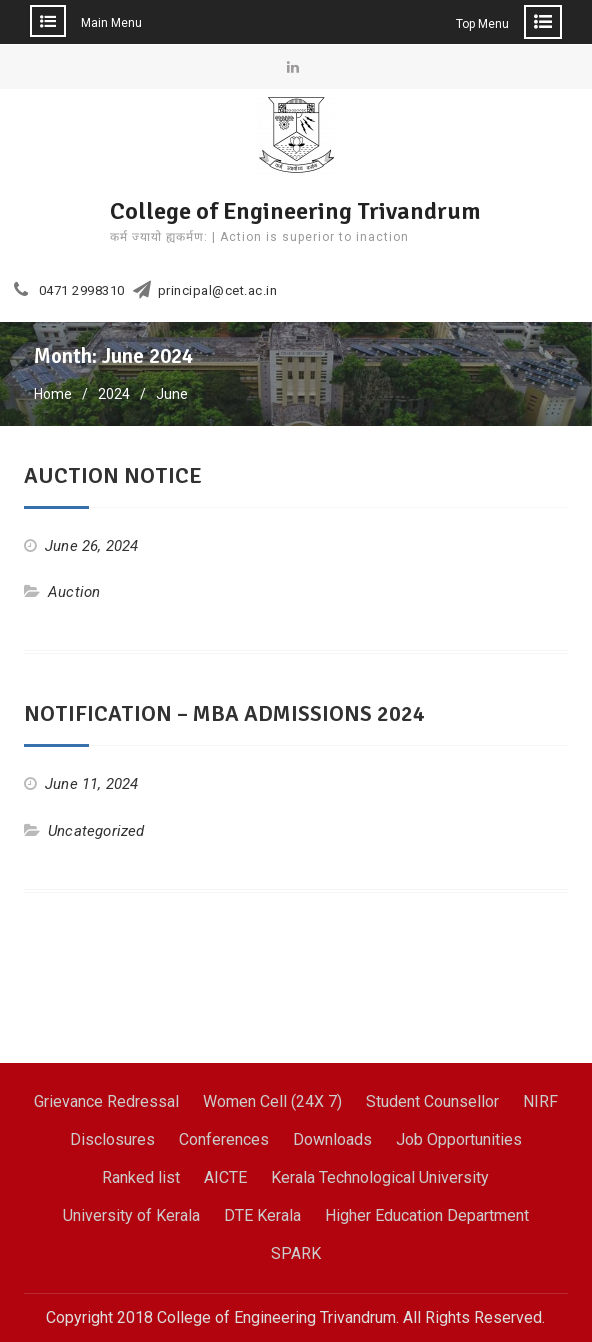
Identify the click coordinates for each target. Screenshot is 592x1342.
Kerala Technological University (380, 1177)
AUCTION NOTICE (113, 475)
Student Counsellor (432, 1101)
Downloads (332, 1139)
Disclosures (112, 1139)
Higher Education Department (427, 1215)
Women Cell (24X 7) (272, 1101)
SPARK (296, 1253)
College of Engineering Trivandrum (295, 211)
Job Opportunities (459, 1139)
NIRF (540, 1101)
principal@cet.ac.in (218, 291)
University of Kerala (131, 1215)
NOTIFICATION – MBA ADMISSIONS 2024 (224, 713)
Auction (74, 592)
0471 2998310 (82, 291)
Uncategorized (96, 831)
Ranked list (141, 1177)
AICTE (225, 1177)
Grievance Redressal (106, 1101)
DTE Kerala (262, 1215)
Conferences (224, 1139)
